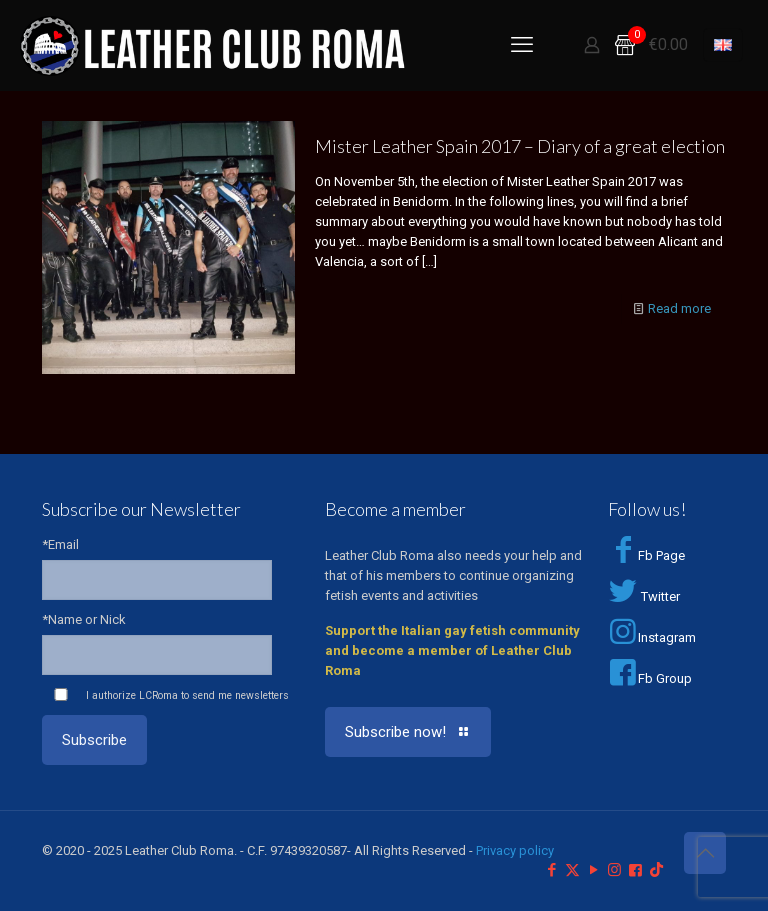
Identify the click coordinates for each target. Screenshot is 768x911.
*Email (60, 544)
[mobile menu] (522, 45)
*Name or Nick (84, 619)
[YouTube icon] (593, 870)
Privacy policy (515, 850)
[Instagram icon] (614, 870)
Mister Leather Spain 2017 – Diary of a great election (520, 146)
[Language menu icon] (723, 45)
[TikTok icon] (656, 870)
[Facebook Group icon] (635, 870)
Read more (679, 308)
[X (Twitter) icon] (572, 870)
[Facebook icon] (551, 870)
